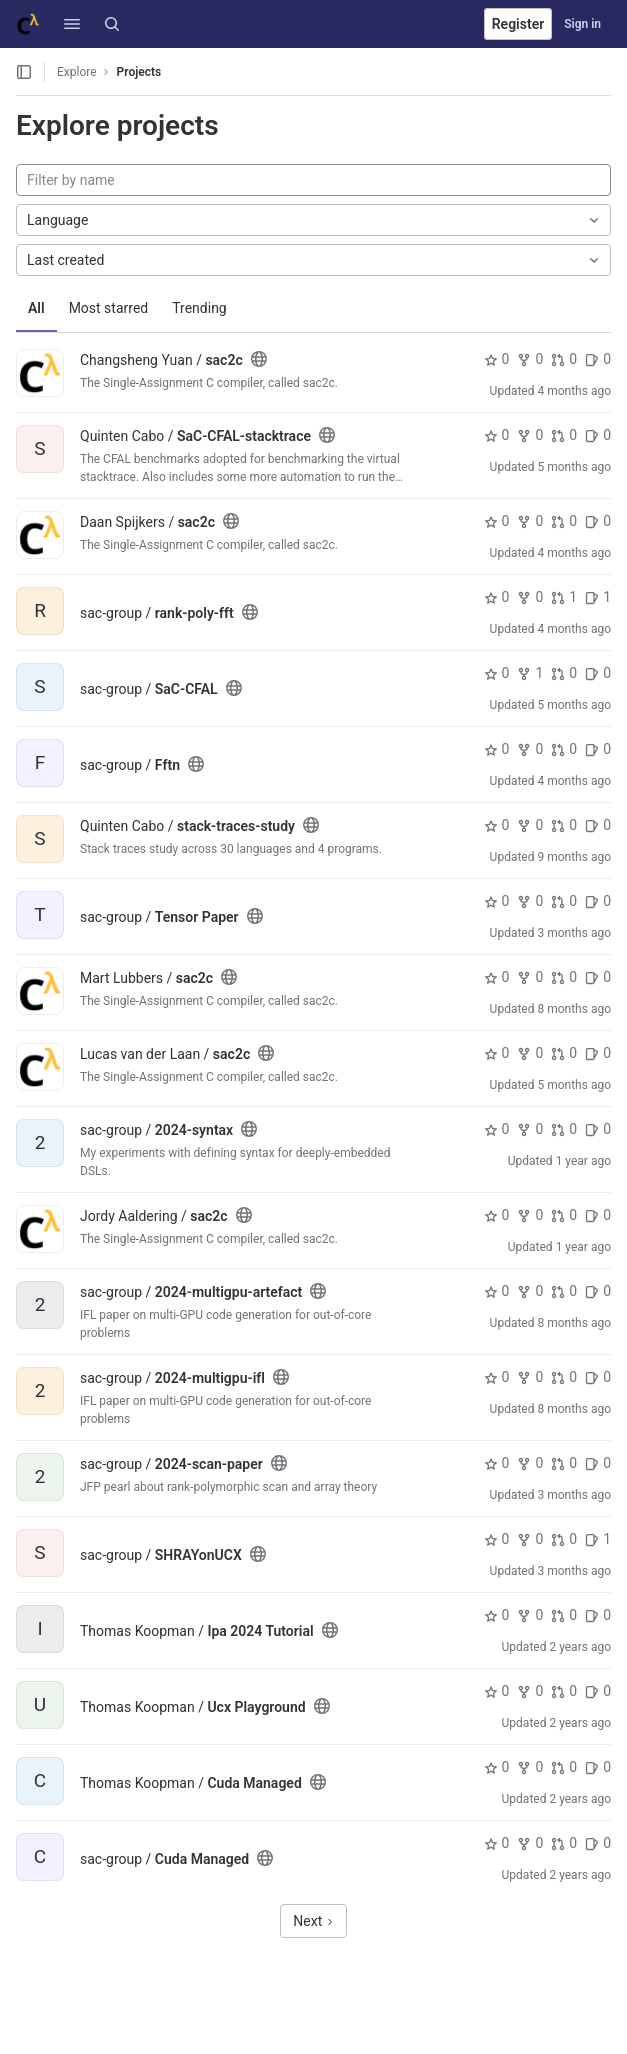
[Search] (112, 24)
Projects (139, 72)
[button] (72, 24)
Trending (199, 308)
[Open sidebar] (24, 72)
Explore (77, 72)
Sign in (582, 24)
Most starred (109, 308)
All (36, 308)
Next (313, 1921)
